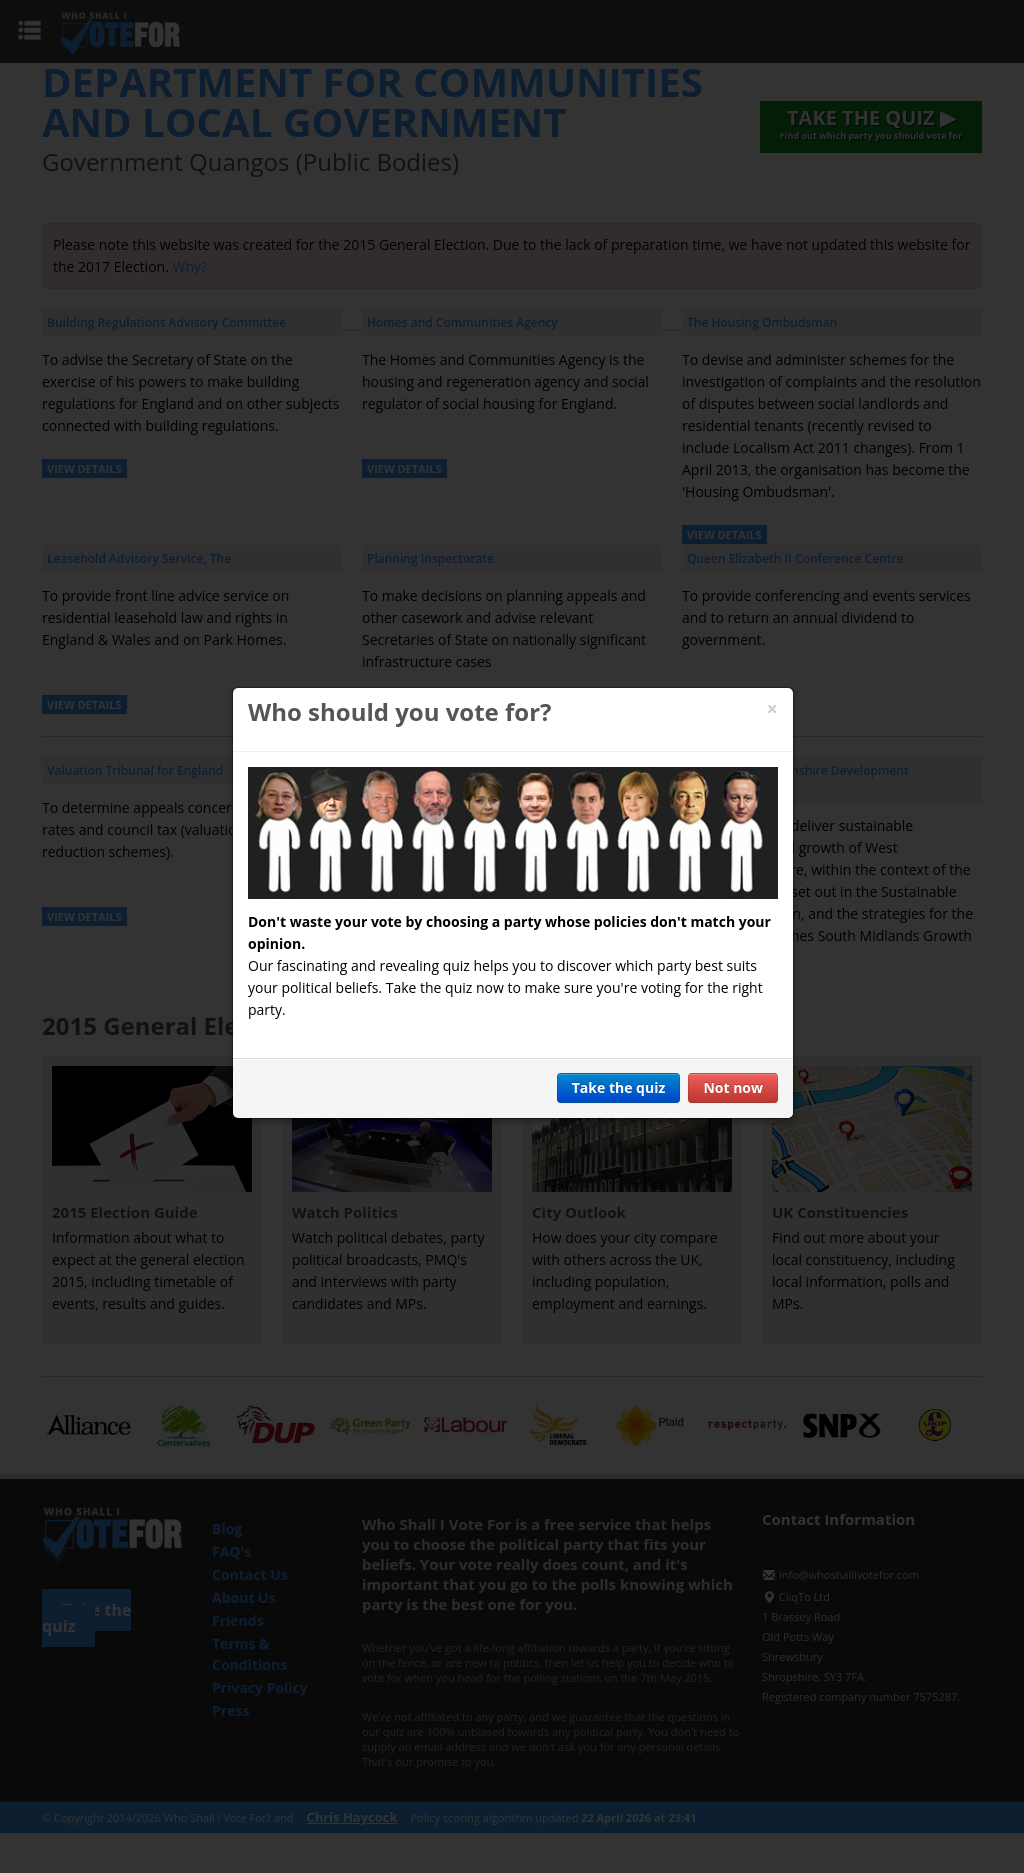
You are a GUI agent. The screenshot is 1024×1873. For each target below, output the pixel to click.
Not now (733, 1087)
